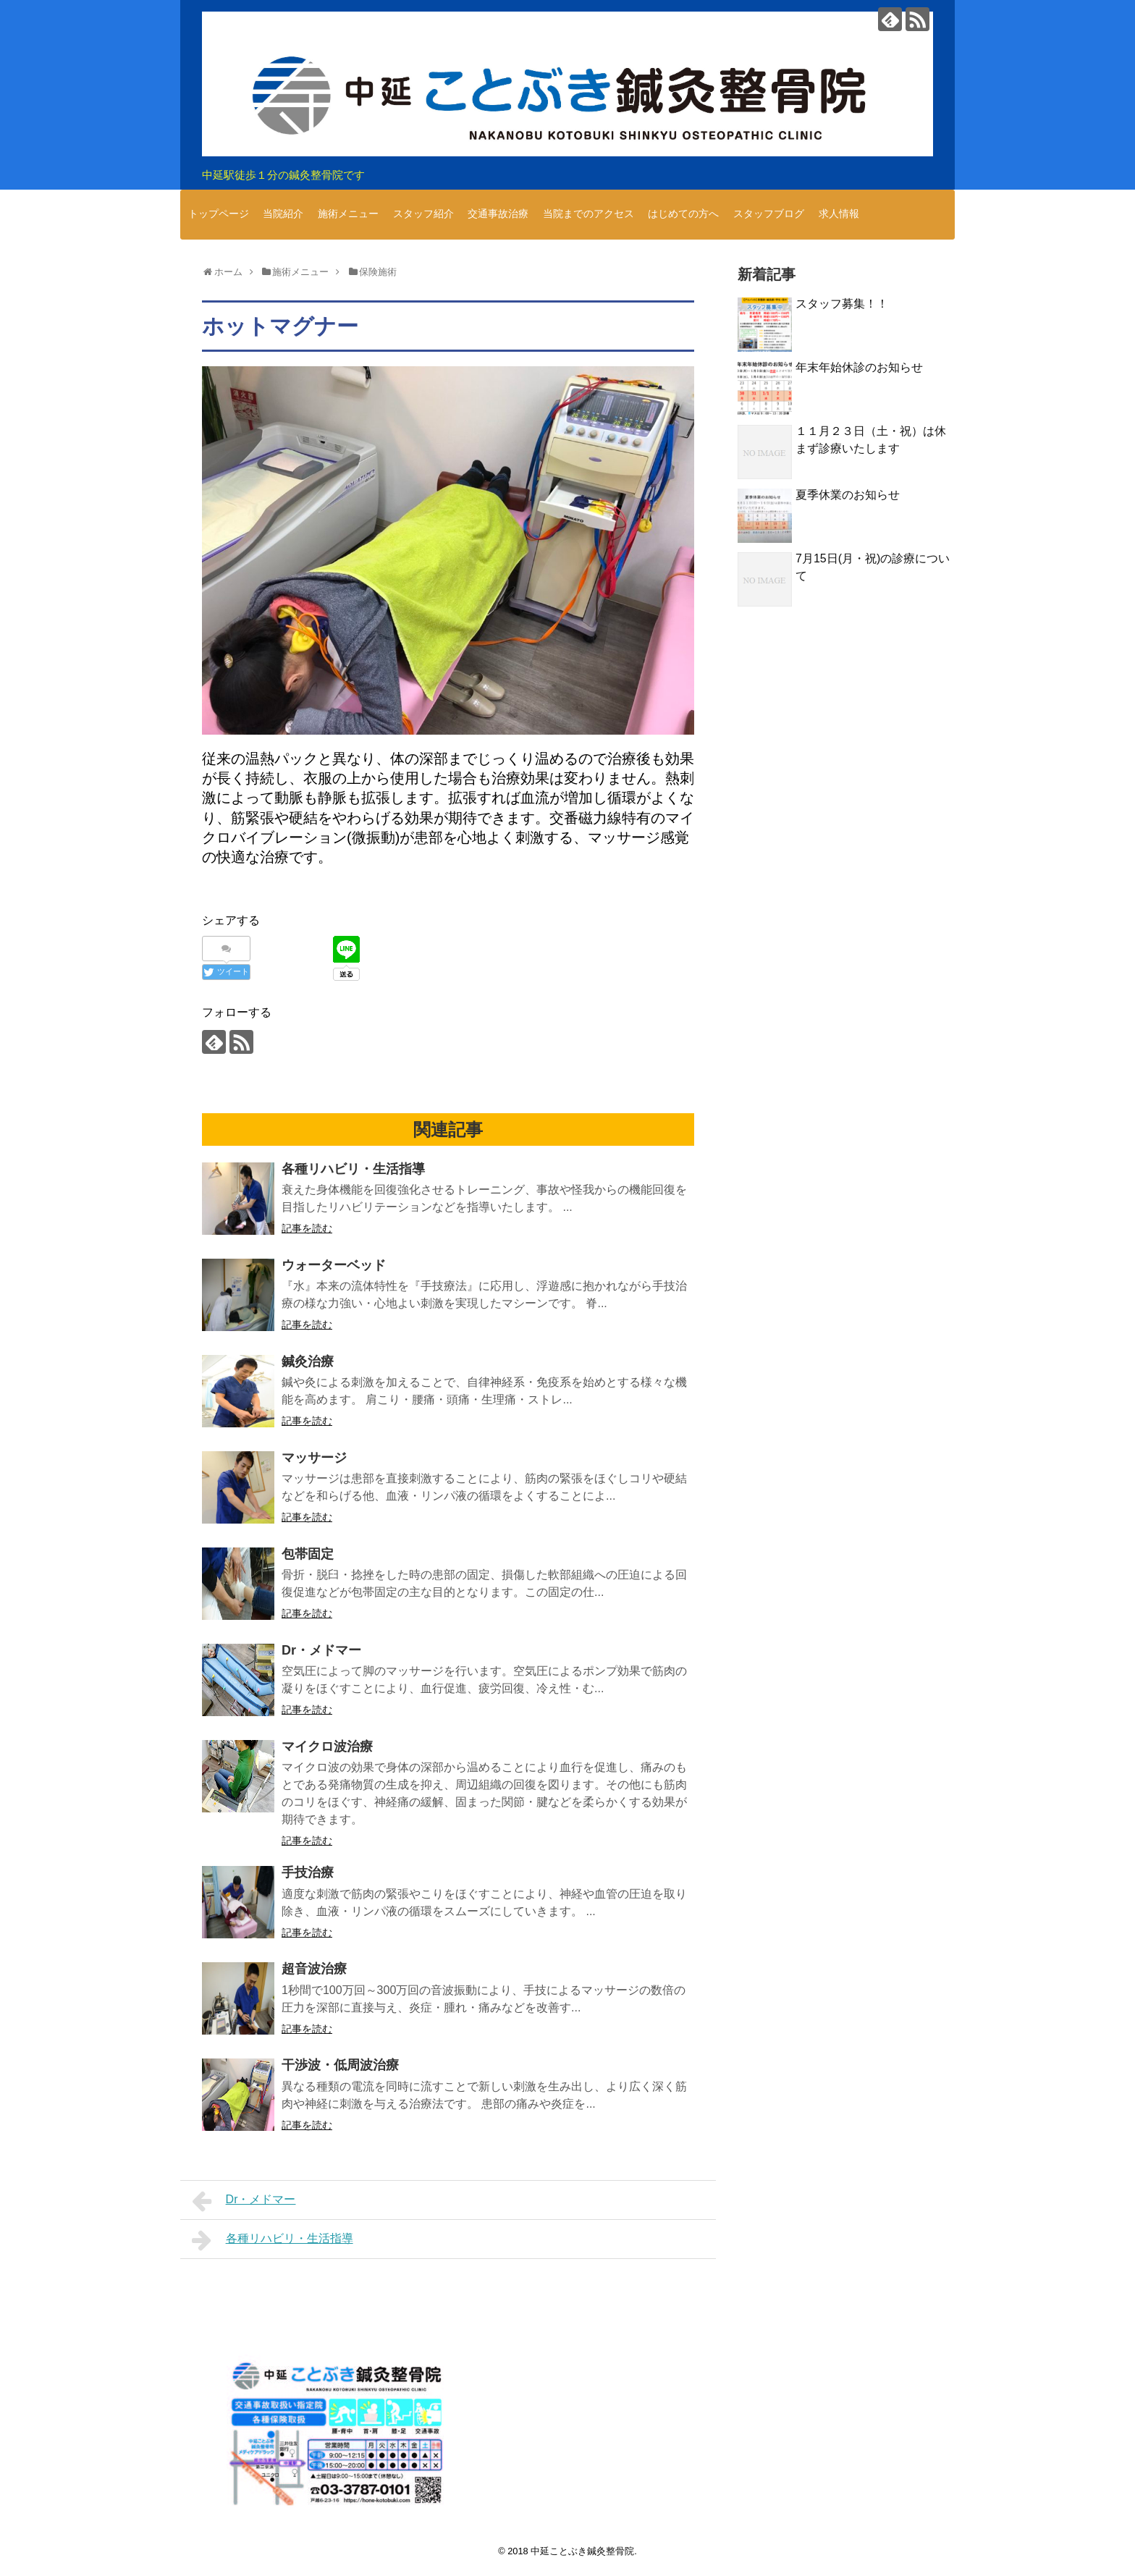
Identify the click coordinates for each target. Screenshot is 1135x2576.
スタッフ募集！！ (842, 303)
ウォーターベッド (334, 1265)
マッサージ (314, 1457)
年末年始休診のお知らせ (859, 367)
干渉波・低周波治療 (340, 2065)
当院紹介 (283, 213)
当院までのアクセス (588, 213)
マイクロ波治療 (327, 1746)
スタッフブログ (768, 213)
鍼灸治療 (308, 1361)
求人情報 (839, 213)
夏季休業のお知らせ (848, 495)
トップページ (218, 213)
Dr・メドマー (321, 1650)
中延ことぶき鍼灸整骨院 (582, 2551)
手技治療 (308, 1872)
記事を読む (307, 1228)
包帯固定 (308, 1554)
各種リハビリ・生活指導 (353, 1169)
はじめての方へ (683, 213)
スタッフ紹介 (423, 213)
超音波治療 (314, 1968)
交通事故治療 (498, 213)
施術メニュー (348, 213)
